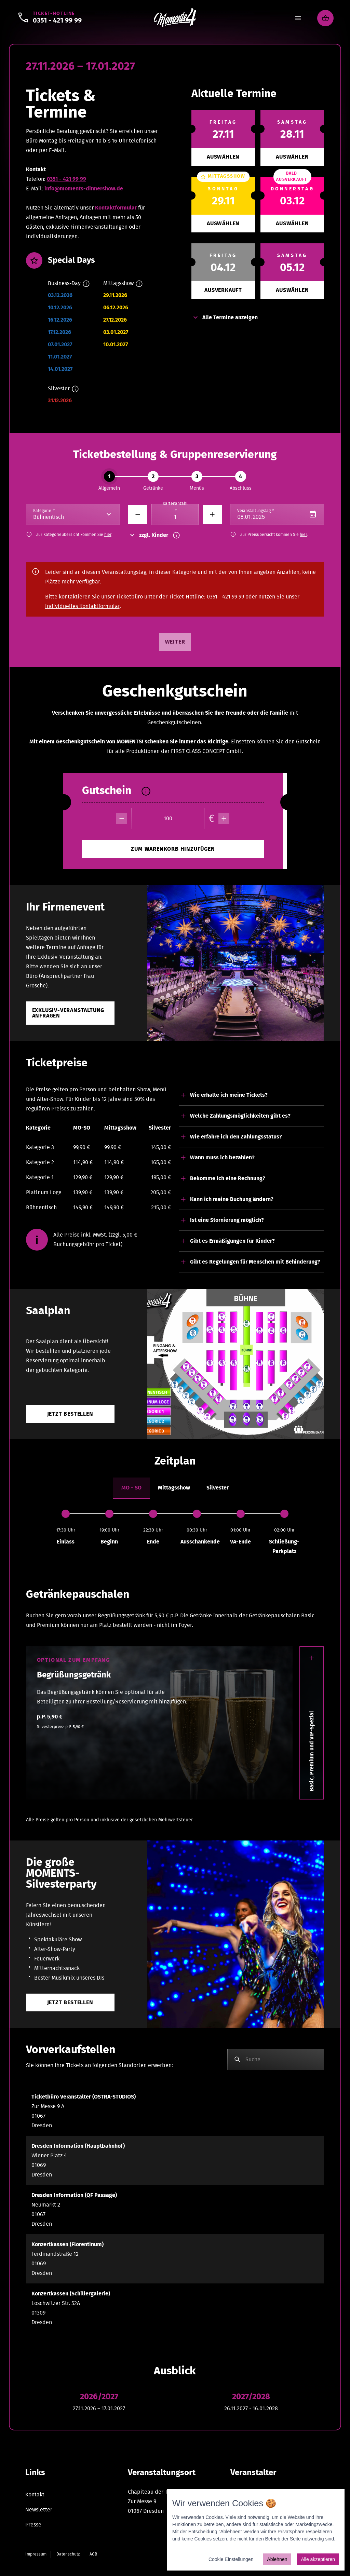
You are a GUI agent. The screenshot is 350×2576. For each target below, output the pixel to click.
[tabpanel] (175, 1533)
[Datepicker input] (277, 514)
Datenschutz (68, 2554)
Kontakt (34, 2494)
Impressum (35, 2554)
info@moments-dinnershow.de (83, 188)
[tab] (131, 1488)
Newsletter (38, 2509)
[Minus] (137, 514)
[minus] (121, 818)
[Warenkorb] (325, 18)
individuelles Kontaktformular (82, 606)
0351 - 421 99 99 (66, 179)
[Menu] (298, 18)
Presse (33, 2524)
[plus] (223, 818)
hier (107, 534)
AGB (93, 2554)
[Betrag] (167, 818)
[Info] (86, 284)
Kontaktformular (116, 208)
